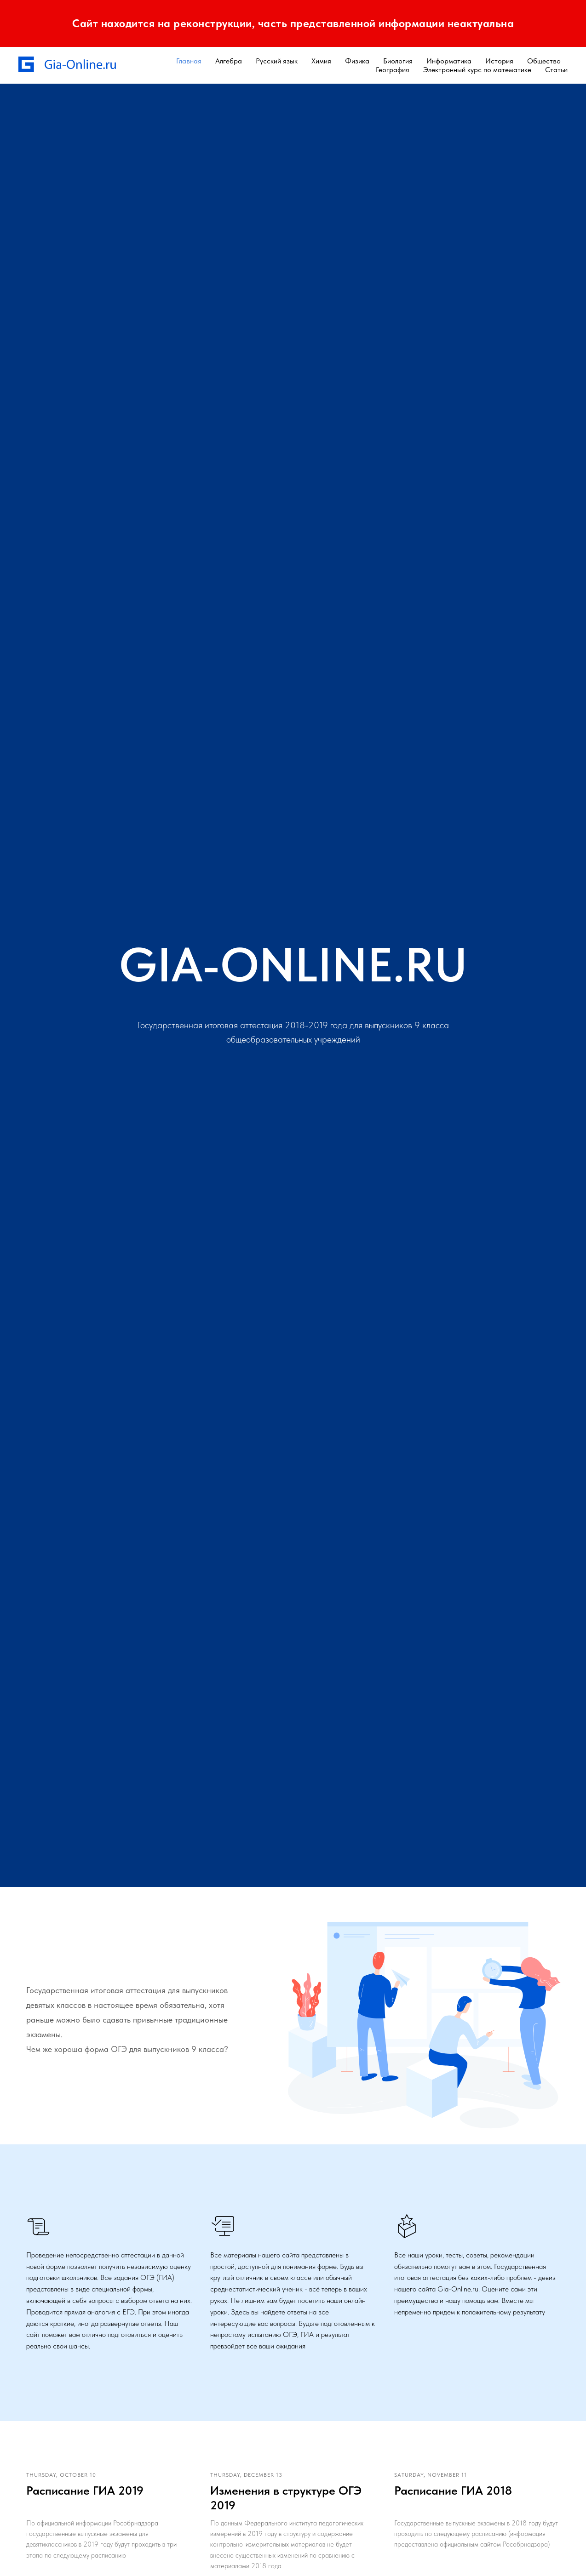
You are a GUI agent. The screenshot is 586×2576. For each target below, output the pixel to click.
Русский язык (277, 61)
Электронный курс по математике (477, 69)
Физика (357, 61)
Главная (188, 61)
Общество (544, 61)
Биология (398, 61)
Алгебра (228, 61)
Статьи (556, 69)
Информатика (448, 61)
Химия (321, 61)
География (392, 69)
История (499, 61)
